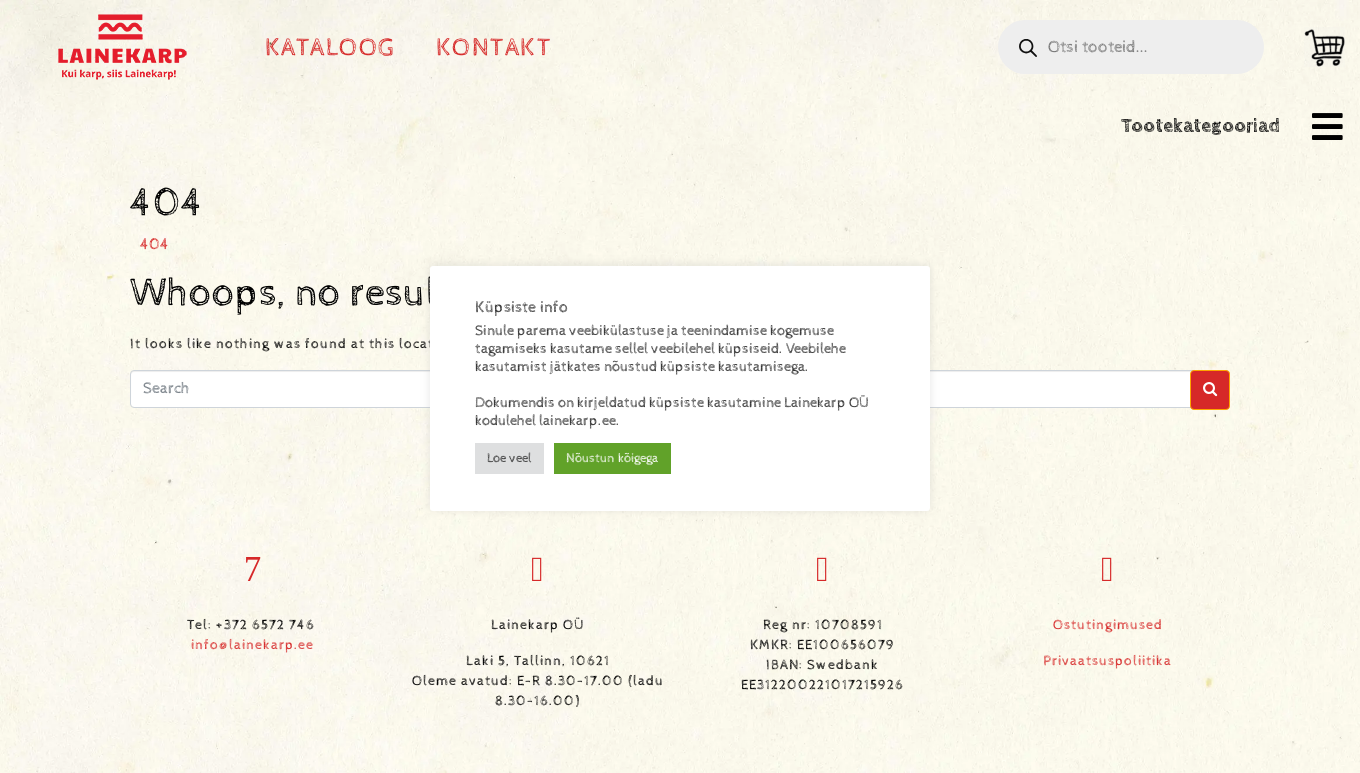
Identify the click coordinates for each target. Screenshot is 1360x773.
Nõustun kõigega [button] (612, 458)
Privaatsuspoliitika (1107, 661)
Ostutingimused (1108, 625)
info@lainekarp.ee (252, 645)
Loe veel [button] (509, 458)
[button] (1327, 126)
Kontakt (494, 47)
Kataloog (330, 47)
